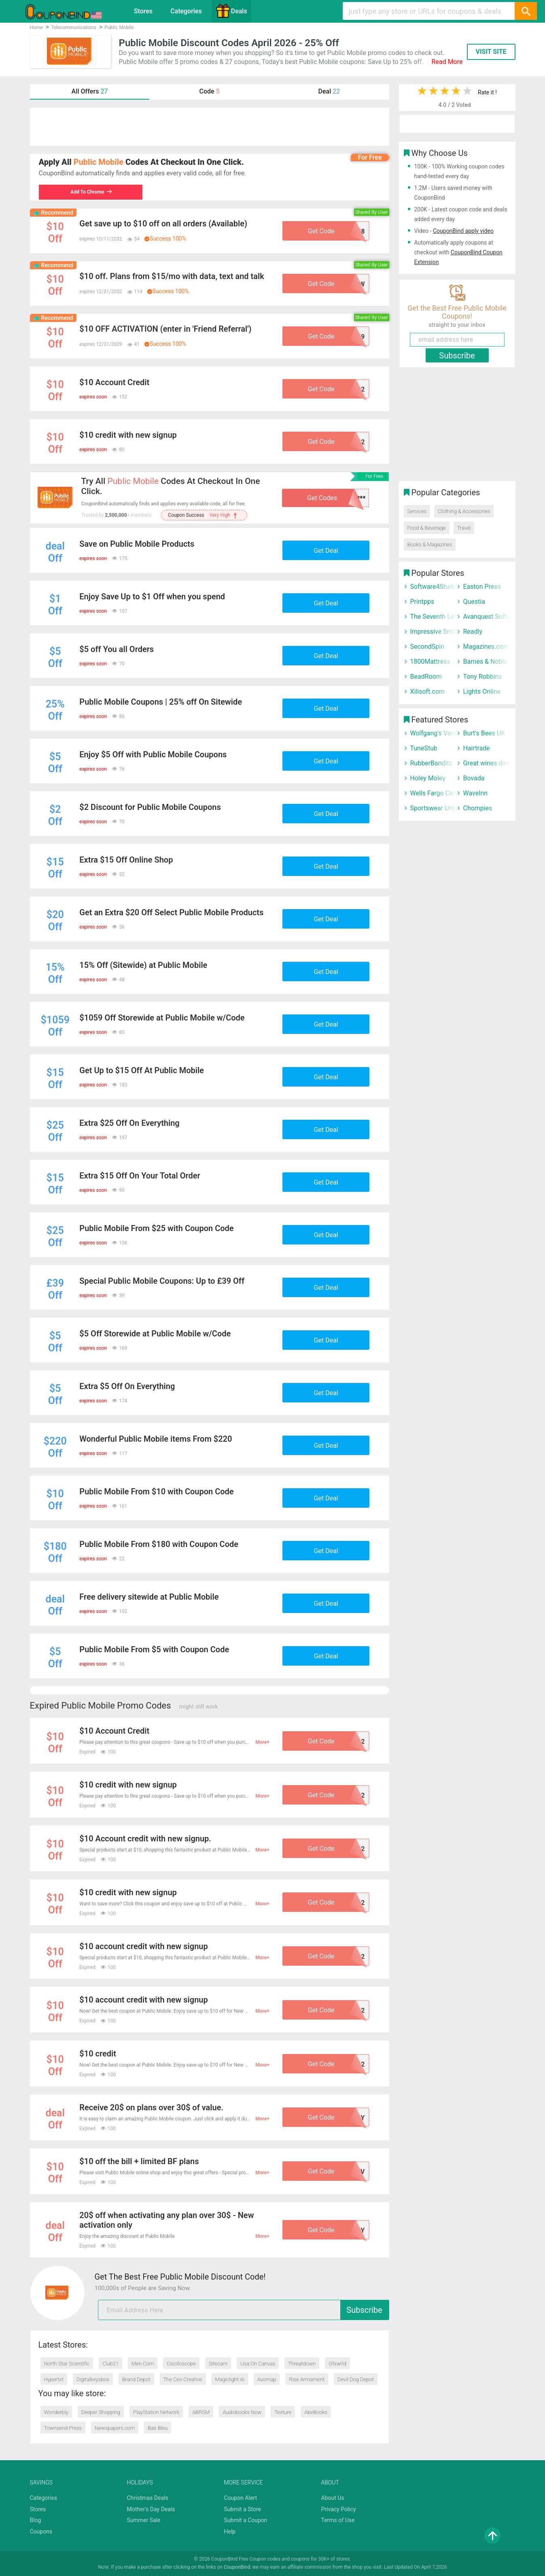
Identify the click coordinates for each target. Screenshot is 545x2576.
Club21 (110, 2364)
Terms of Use (338, 2520)
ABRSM (201, 2412)
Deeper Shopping (100, 2412)
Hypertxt (54, 2379)
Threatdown (302, 2364)
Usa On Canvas (257, 2364)
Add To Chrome (91, 192)
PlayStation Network (156, 2412)
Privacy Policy (338, 2509)
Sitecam (218, 2364)
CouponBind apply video (463, 231)
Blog (35, 2520)
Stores (143, 11)
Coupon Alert (240, 2498)
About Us (332, 2498)
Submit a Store (242, 2509)
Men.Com (142, 2364)
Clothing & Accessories (464, 511)
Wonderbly (56, 2412)
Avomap (266, 2379)
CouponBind (237, 2567)
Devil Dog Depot (355, 2379)
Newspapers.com (115, 2428)
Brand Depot (136, 2379)
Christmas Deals (147, 2498)
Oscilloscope (181, 2364)
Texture (282, 2412)
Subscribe (364, 2310)
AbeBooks (315, 2412)
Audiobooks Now (242, 2412)
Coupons (41, 2531)
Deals (231, 11)
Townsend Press (63, 2428)
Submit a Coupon (245, 2520)
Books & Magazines (429, 544)
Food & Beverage (426, 528)
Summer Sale (144, 2520)
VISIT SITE (490, 51)
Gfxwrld (337, 2364)
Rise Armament (306, 2379)
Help (230, 2531)
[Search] (525, 11)
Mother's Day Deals (151, 2509)
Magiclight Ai (229, 2379)
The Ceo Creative (182, 2379)
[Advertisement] (209, 127)
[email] (243, 2310)
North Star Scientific (67, 2364)
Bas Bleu (158, 2428)
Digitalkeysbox (92, 2379)
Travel (464, 528)
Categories (186, 11)
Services (417, 511)
